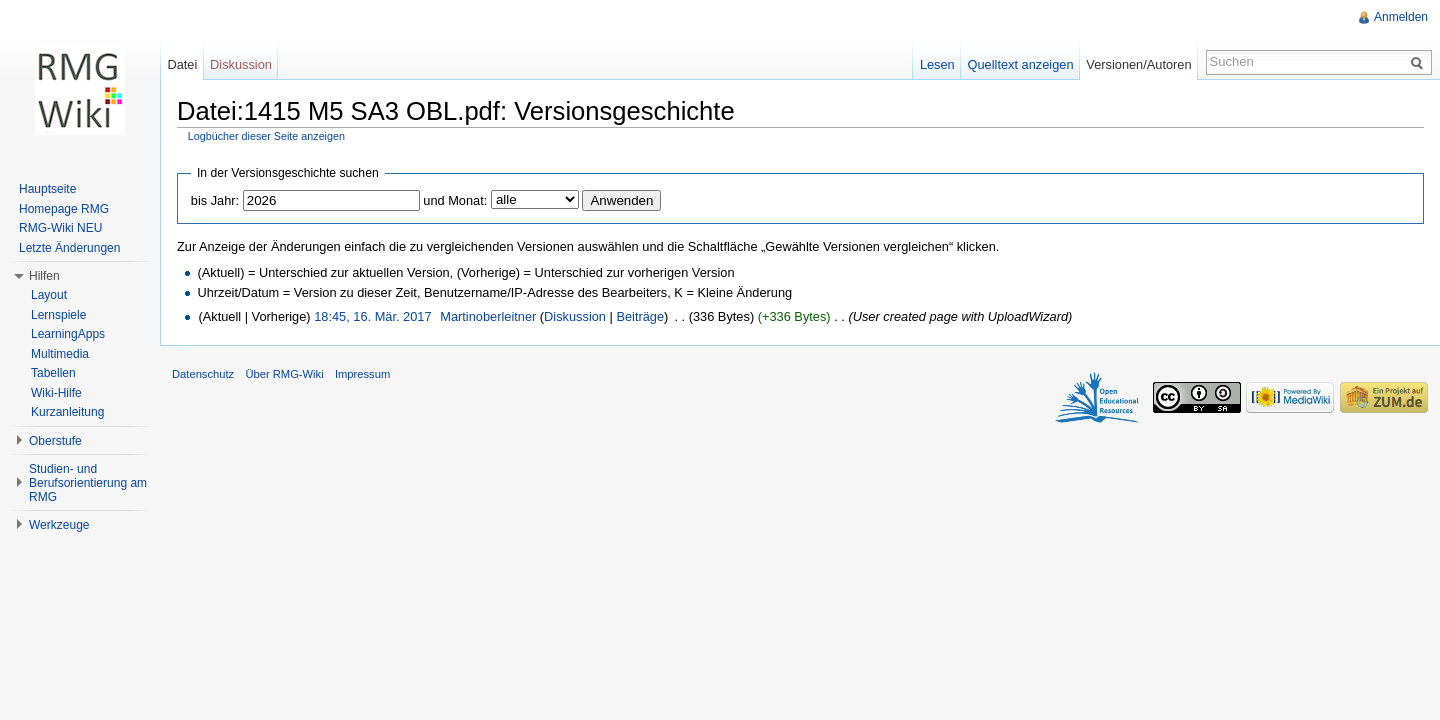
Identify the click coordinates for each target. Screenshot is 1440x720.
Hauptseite (47, 189)
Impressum (362, 374)
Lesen (937, 64)
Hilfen (44, 276)
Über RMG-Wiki (284, 374)
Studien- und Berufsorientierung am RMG (88, 483)
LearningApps (68, 334)
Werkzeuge (59, 525)
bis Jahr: (215, 200)
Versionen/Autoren (1138, 64)
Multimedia (60, 354)
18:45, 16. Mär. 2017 (372, 316)
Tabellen (53, 373)
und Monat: (455, 200)
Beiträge (640, 316)
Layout (49, 295)
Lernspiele (58, 315)
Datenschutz (203, 374)
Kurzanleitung (67, 412)
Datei (182, 64)
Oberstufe (55, 441)
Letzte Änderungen (69, 248)
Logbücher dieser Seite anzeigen (266, 136)
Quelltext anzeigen (1021, 64)
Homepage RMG (64, 209)
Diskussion (575, 316)
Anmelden (1401, 17)
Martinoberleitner (488, 316)
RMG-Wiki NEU (60, 228)
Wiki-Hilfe (56, 393)
